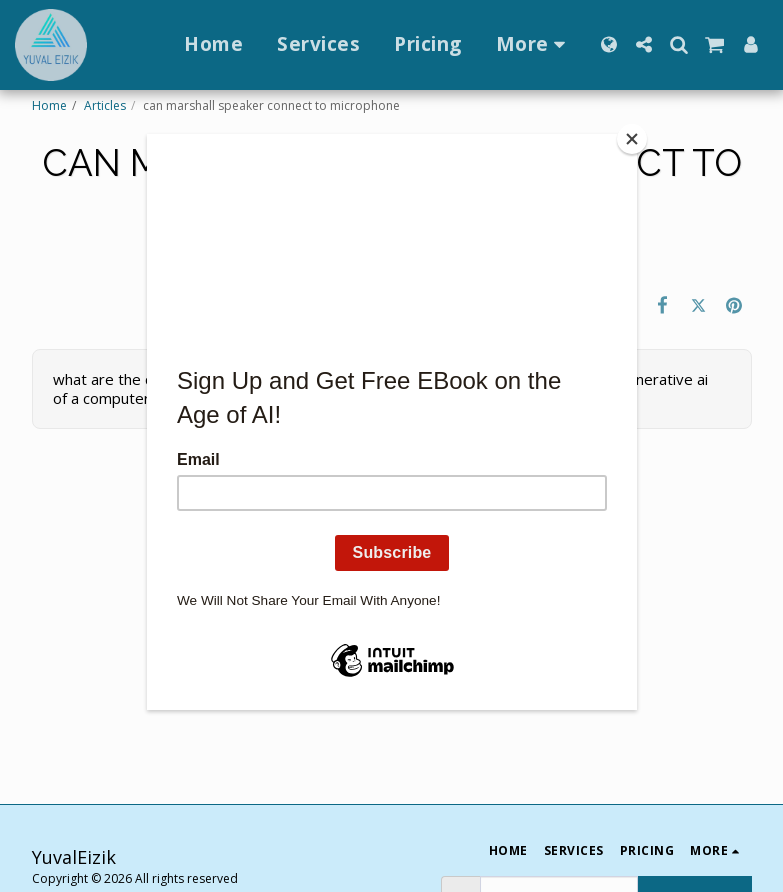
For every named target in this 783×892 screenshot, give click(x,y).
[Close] (632, 139)
